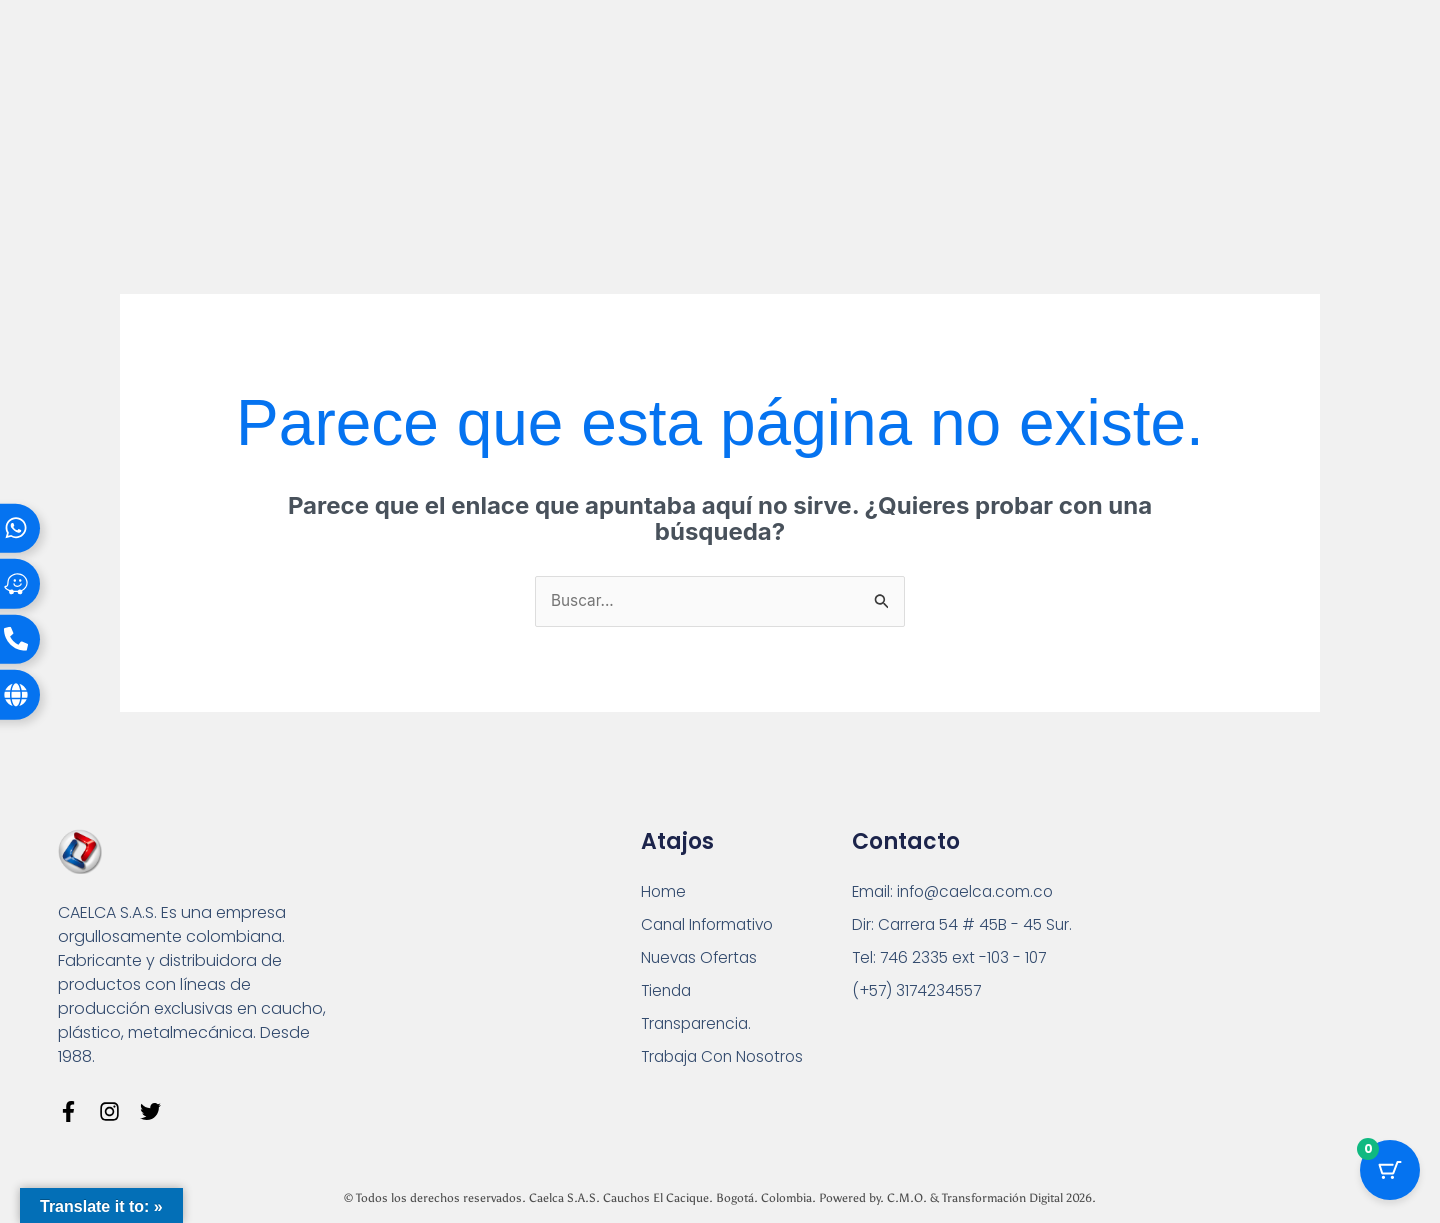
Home (664, 892)
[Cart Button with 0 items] (1390, 1173)
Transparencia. (699, 1028)
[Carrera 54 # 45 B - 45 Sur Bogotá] (1223, 952)
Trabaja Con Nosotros (727, 1062)
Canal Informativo (711, 926)
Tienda (668, 994)
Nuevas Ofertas (701, 960)
